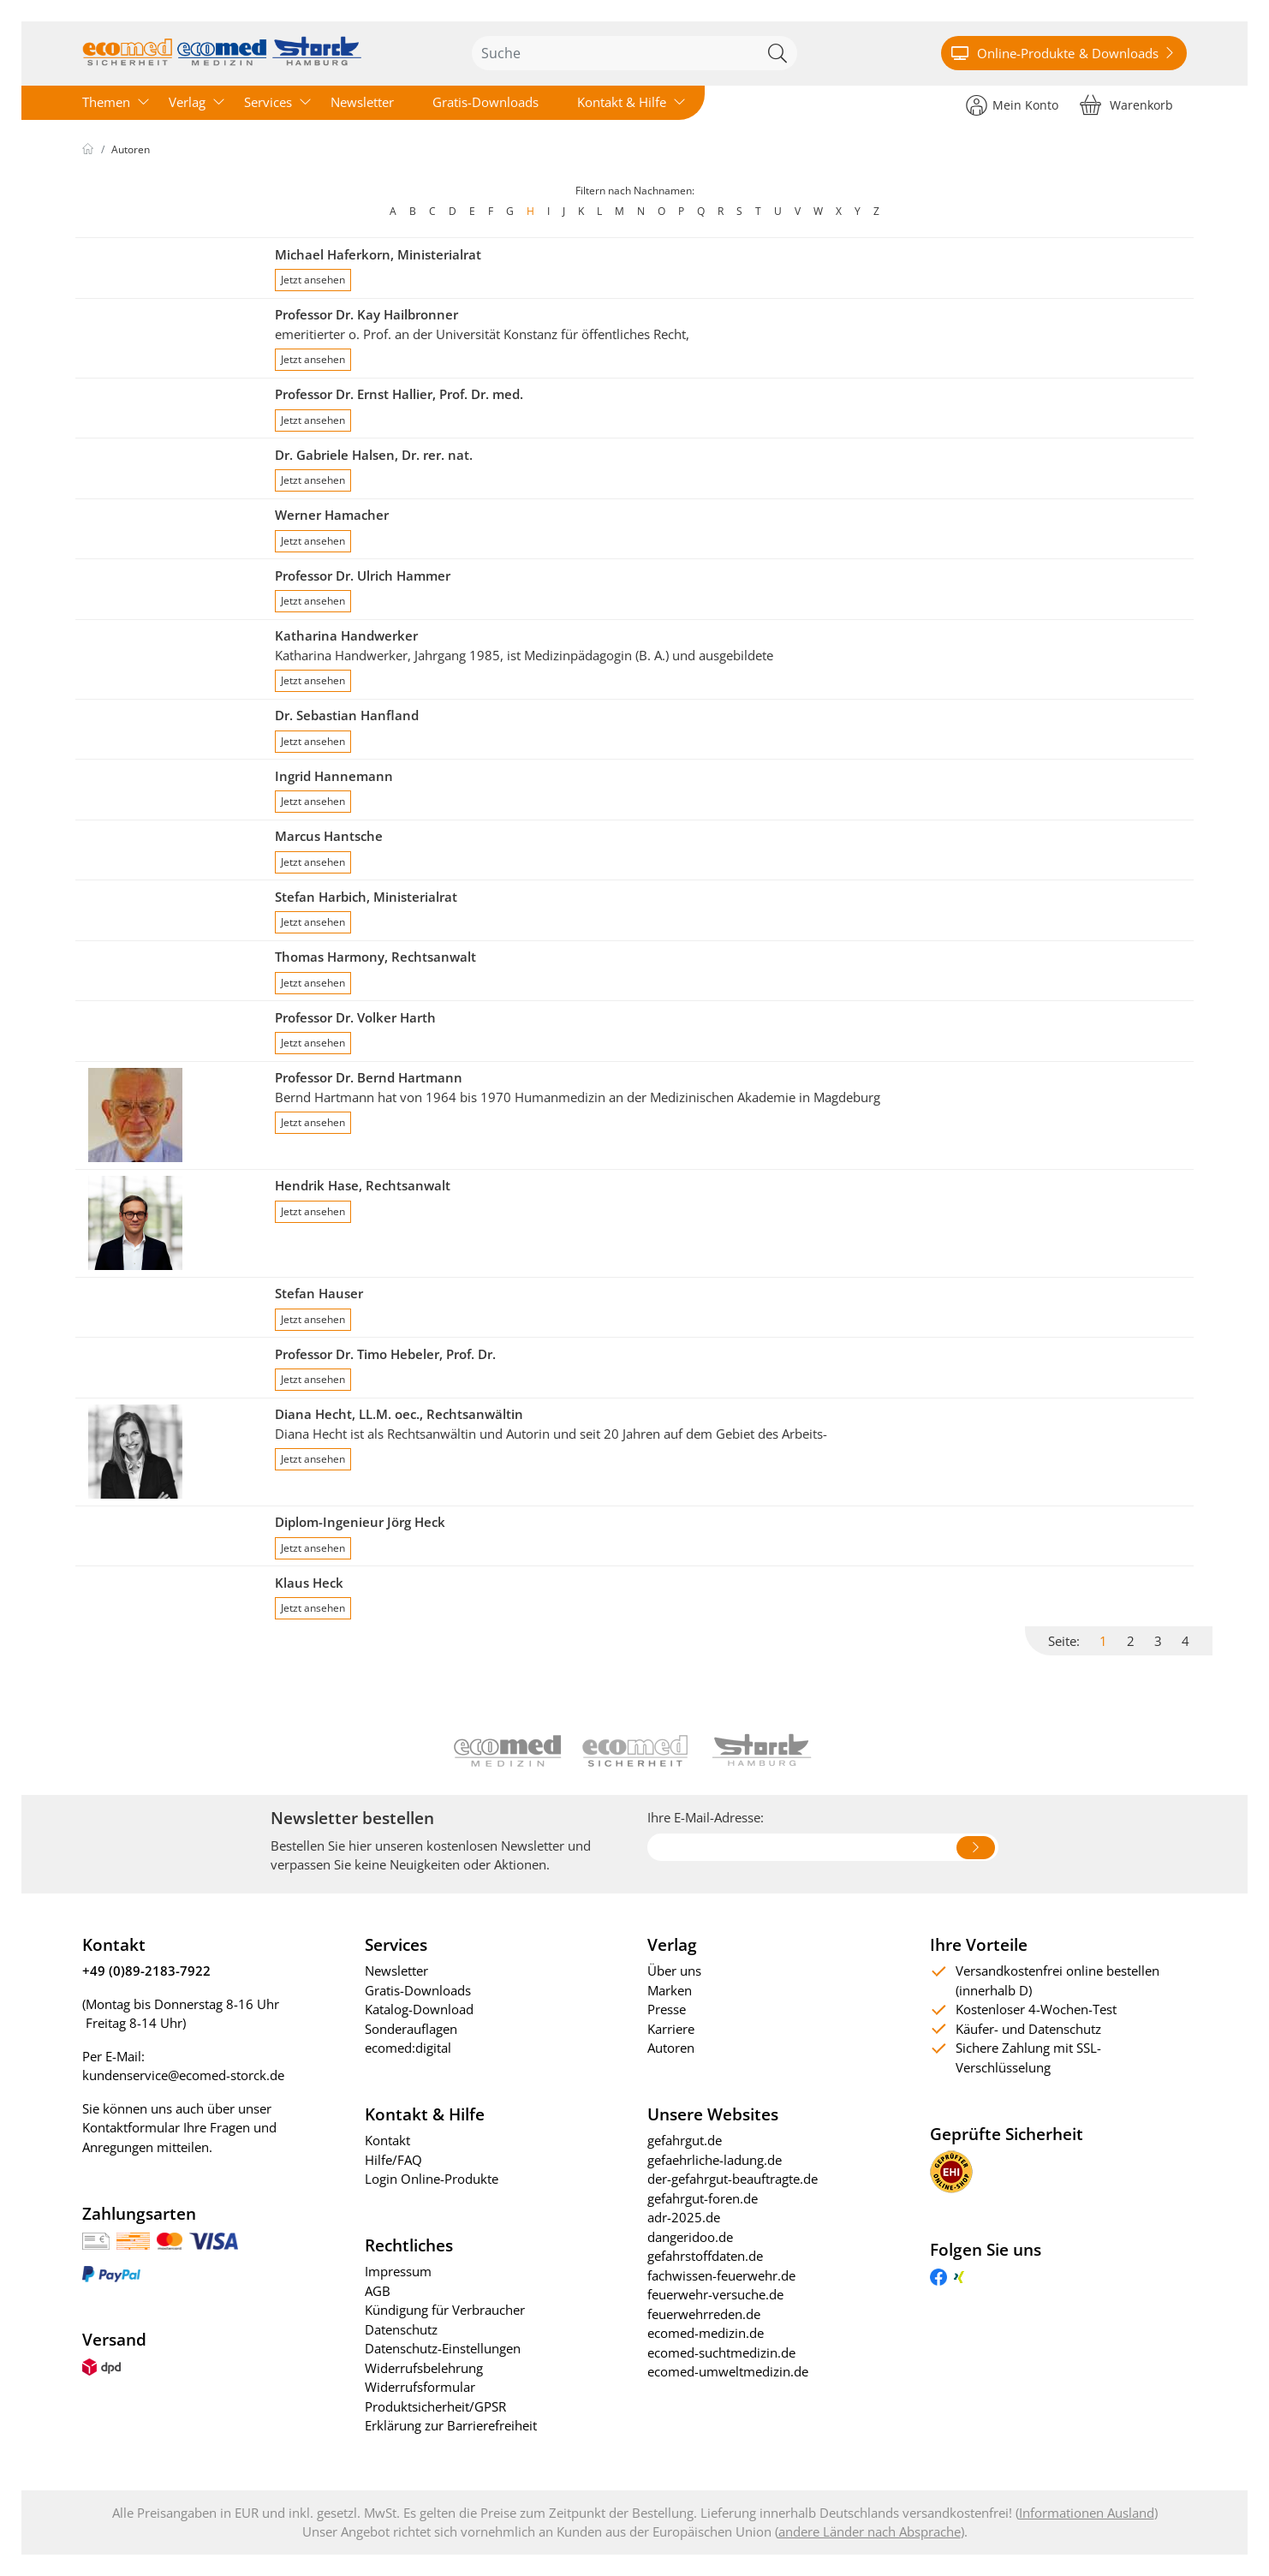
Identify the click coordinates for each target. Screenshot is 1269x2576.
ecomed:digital (408, 2047)
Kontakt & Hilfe (621, 101)
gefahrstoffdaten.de (705, 2255)
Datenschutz (401, 2329)
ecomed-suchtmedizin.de (721, 2352)
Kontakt (387, 2140)
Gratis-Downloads (485, 101)
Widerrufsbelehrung (424, 2367)
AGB (377, 2290)
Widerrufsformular (420, 2386)
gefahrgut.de (684, 2140)
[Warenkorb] (1126, 104)
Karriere (670, 2028)
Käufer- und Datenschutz (1028, 2028)
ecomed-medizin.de (705, 2332)
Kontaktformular (131, 2127)
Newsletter (362, 101)
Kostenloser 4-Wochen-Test (1036, 2009)
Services (268, 101)
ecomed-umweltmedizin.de (727, 2371)
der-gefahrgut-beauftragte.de (732, 2178)
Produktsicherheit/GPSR (435, 2406)
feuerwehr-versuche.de (715, 2294)
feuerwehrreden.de (703, 2314)
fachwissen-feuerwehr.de (721, 2275)
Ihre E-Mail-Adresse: (705, 1817)
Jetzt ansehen (313, 279)
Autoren (130, 149)
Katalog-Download (419, 2009)
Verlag (187, 101)
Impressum (398, 2271)
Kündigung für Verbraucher (445, 2309)
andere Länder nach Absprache (869, 2531)
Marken (669, 1990)
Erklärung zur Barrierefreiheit (451, 2425)
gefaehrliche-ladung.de (714, 2159)
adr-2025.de (683, 2217)
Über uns (674, 1970)
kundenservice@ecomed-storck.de (183, 2075)
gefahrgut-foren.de (702, 2198)
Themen (106, 101)
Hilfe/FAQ (393, 2159)
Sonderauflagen (411, 2028)
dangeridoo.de (690, 2236)
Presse (666, 2009)
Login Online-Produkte (431, 2178)
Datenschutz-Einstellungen (443, 2348)
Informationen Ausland (1086, 2512)
